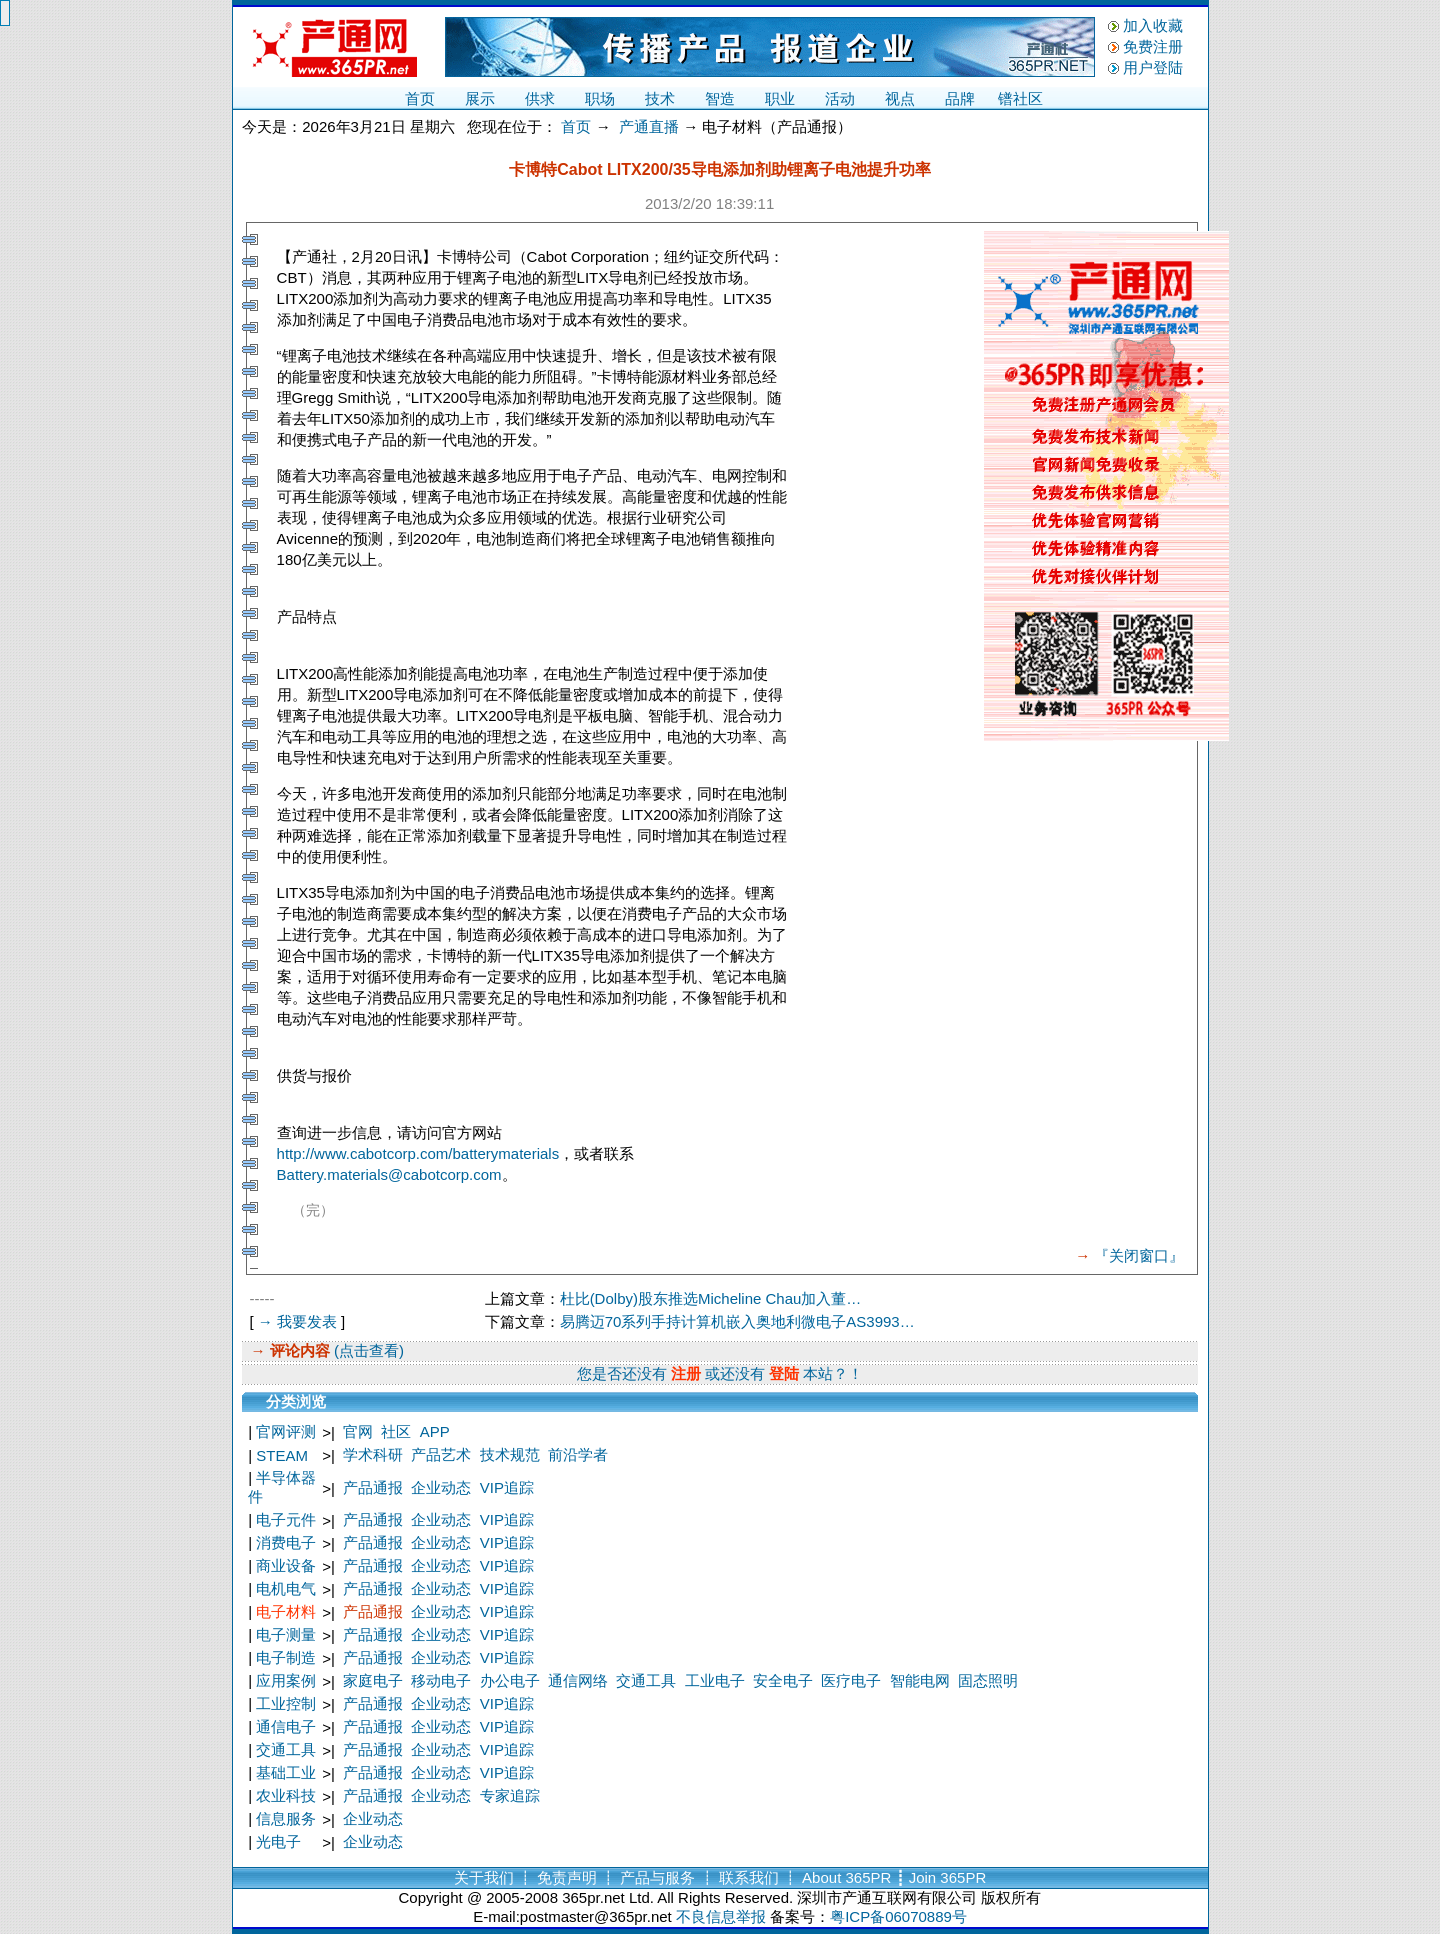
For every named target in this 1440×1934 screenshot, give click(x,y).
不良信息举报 (721, 1916)
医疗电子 (851, 1680)
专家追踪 (510, 1795)
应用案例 (286, 1680)
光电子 (278, 1841)
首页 (420, 98)
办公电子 (510, 1680)
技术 (660, 98)
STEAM (282, 1455)
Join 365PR (948, 1877)
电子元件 (286, 1519)
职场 (600, 98)
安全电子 (783, 1680)
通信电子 (286, 1726)
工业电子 (715, 1680)
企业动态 (441, 1487)
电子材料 (286, 1611)
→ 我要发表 (297, 1321)
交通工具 (646, 1680)
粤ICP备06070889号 (898, 1916)
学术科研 (373, 1454)
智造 (720, 98)
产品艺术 (441, 1454)
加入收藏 (1153, 25)
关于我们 (484, 1877)
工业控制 (286, 1703)
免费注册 (1153, 46)
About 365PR (846, 1877)
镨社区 (1020, 98)
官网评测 (286, 1431)
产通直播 (649, 126)
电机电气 (286, 1588)
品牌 (960, 98)
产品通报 (373, 1487)
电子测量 (286, 1634)
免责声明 (567, 1877)
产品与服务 (657, 1877)
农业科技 (286, 1795)
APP (435, 1431)
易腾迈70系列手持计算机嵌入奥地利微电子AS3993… (737, 1321)
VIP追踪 (507, 1487)
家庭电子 (373, 1680)
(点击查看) (367, 1350)
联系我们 (749, 1877)
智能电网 (920, 1680)
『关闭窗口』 (1139, 1255)
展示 (480, 98)
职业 (780, 98)
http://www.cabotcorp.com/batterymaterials (418, 1153)
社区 (396, 1431)
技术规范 (510, 1454)
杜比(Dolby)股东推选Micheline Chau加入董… (711, 1298)
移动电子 (441, 1680)
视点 (900, 98)
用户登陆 (1153, 67)
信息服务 (286, 1818)
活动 (840, 98)
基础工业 (286, 1772)
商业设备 (286, 1565)
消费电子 (286, 1542)
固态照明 (988, 1680)
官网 (358, 1431)
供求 (540, 98)
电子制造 (286, 1657)
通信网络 (578, 1680)
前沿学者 (578, 1454)
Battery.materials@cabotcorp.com (389, 1174)
